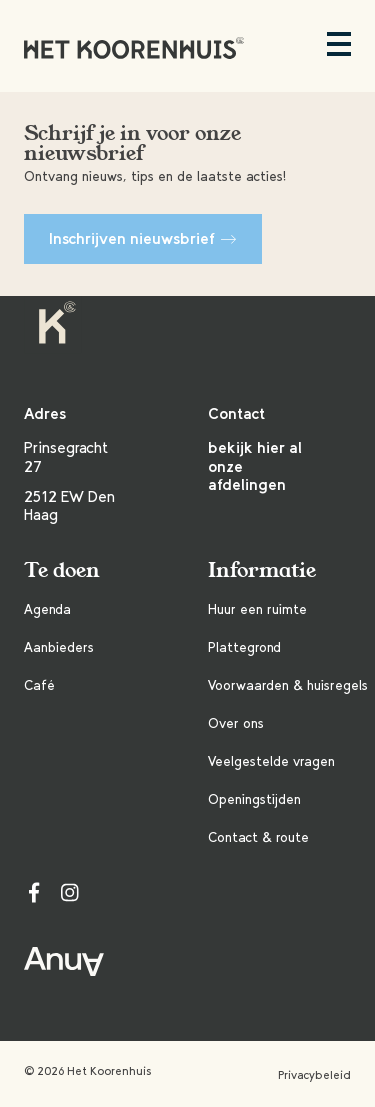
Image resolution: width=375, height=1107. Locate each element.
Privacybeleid (314, 1075)
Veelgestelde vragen (271, 761)
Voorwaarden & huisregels (288, 685)
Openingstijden (254, 799)
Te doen (62, 570)
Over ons (236, 723)
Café (39, 685)
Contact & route (258, 837)
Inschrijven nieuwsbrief (143, 238)
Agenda (47, 609)
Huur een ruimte (257, 609)
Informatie (262, 570)
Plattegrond (244, 647)
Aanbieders (59, 647)
